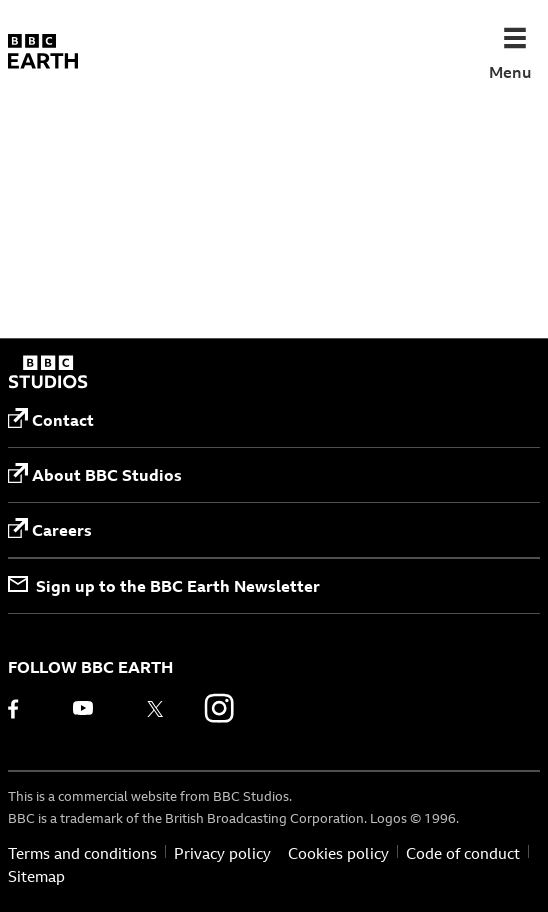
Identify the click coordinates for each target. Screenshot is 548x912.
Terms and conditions (82, 854)
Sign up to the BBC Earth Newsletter (164, 586)
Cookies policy (338, 854)
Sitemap (36, 877)
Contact (51, 419)
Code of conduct (463, 854)
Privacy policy (222, 854)
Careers (50, 529)
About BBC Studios (95, 474)
